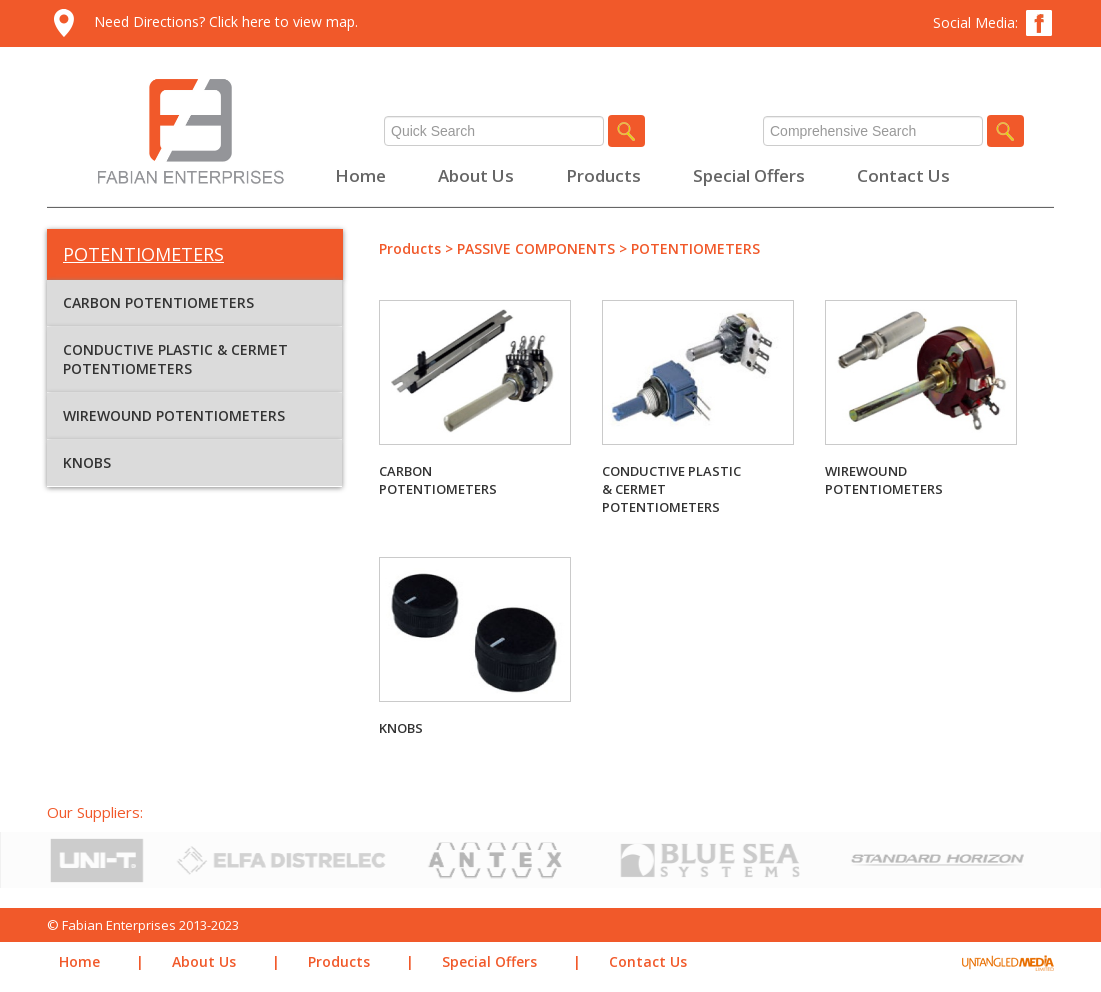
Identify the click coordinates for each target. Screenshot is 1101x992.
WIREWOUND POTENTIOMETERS (174, 415)
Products (603, 175)
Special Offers (749, 175)
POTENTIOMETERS (695, 248)
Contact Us (903, 175)
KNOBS (87, 462)
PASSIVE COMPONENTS (536, 248)
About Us (476, 175)
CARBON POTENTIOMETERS (158, 302)
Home (360, 175)
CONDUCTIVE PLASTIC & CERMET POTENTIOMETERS (175, 359)
